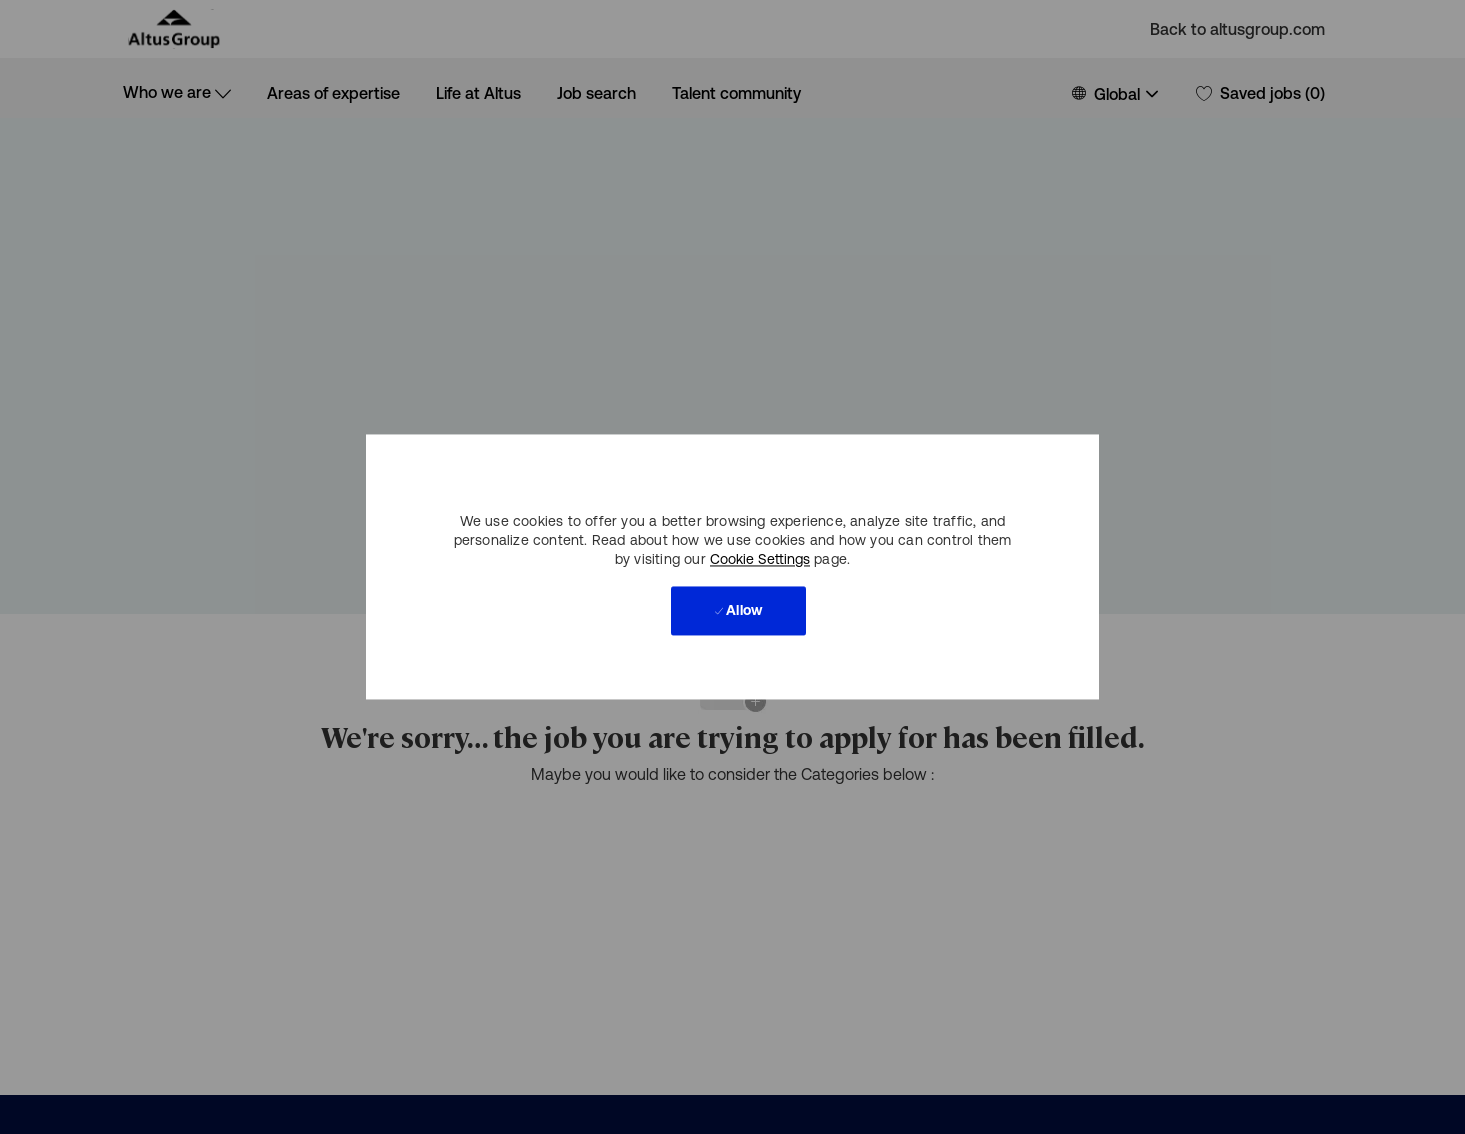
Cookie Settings (760, 560)
